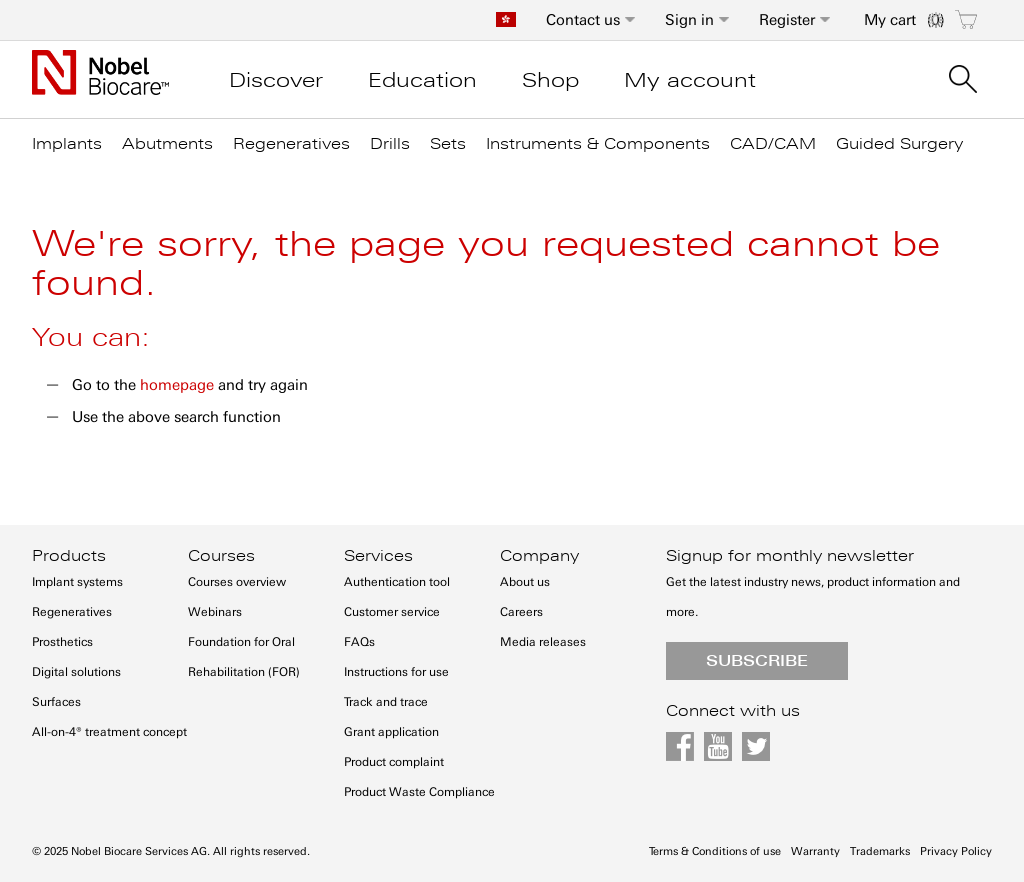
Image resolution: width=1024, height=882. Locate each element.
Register (787, 20)
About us (525, 582)
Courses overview (237, 582)
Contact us (583, 20)
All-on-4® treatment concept (109, 732)
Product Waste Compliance (419, 792)
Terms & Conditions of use (715, 851)
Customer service (392, 612)
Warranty (815, 851)
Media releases (543, 642)
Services (378, 556)
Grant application (391, 732)
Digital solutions (76, 672)
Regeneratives (72, 612)
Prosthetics (62, 642)
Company (539, 556)
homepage (177, 385)
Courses (221, 556)
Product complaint (394, 762)
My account (690, 80)
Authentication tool (397, 582)
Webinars (215, 612)
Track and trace (386, 702)
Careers (521, 612)
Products (69, 556)
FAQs (359, 642)
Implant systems (77, 582)
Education (422, 80)
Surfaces (56, 702)
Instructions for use (396, 672)
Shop (550, 80)
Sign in (689, 20)
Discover (276, 80)
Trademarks (880, 851)
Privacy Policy (956, 851)
